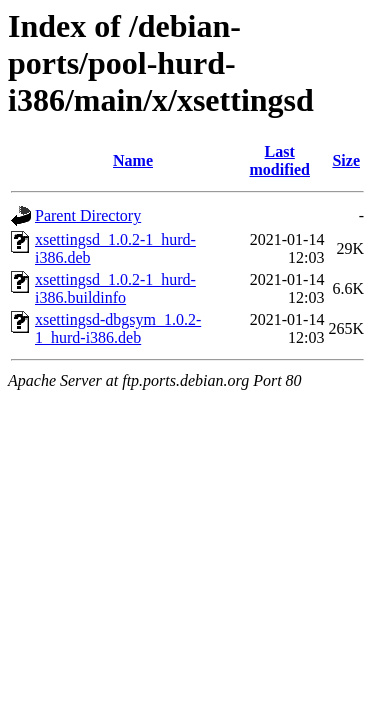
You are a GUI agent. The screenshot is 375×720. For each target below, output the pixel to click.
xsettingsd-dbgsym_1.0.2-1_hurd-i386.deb (118, 328)
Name (133, 160)
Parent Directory (88, 215)
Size (346, 160)
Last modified (280, 160)
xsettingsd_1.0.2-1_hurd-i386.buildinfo (115, 288)
